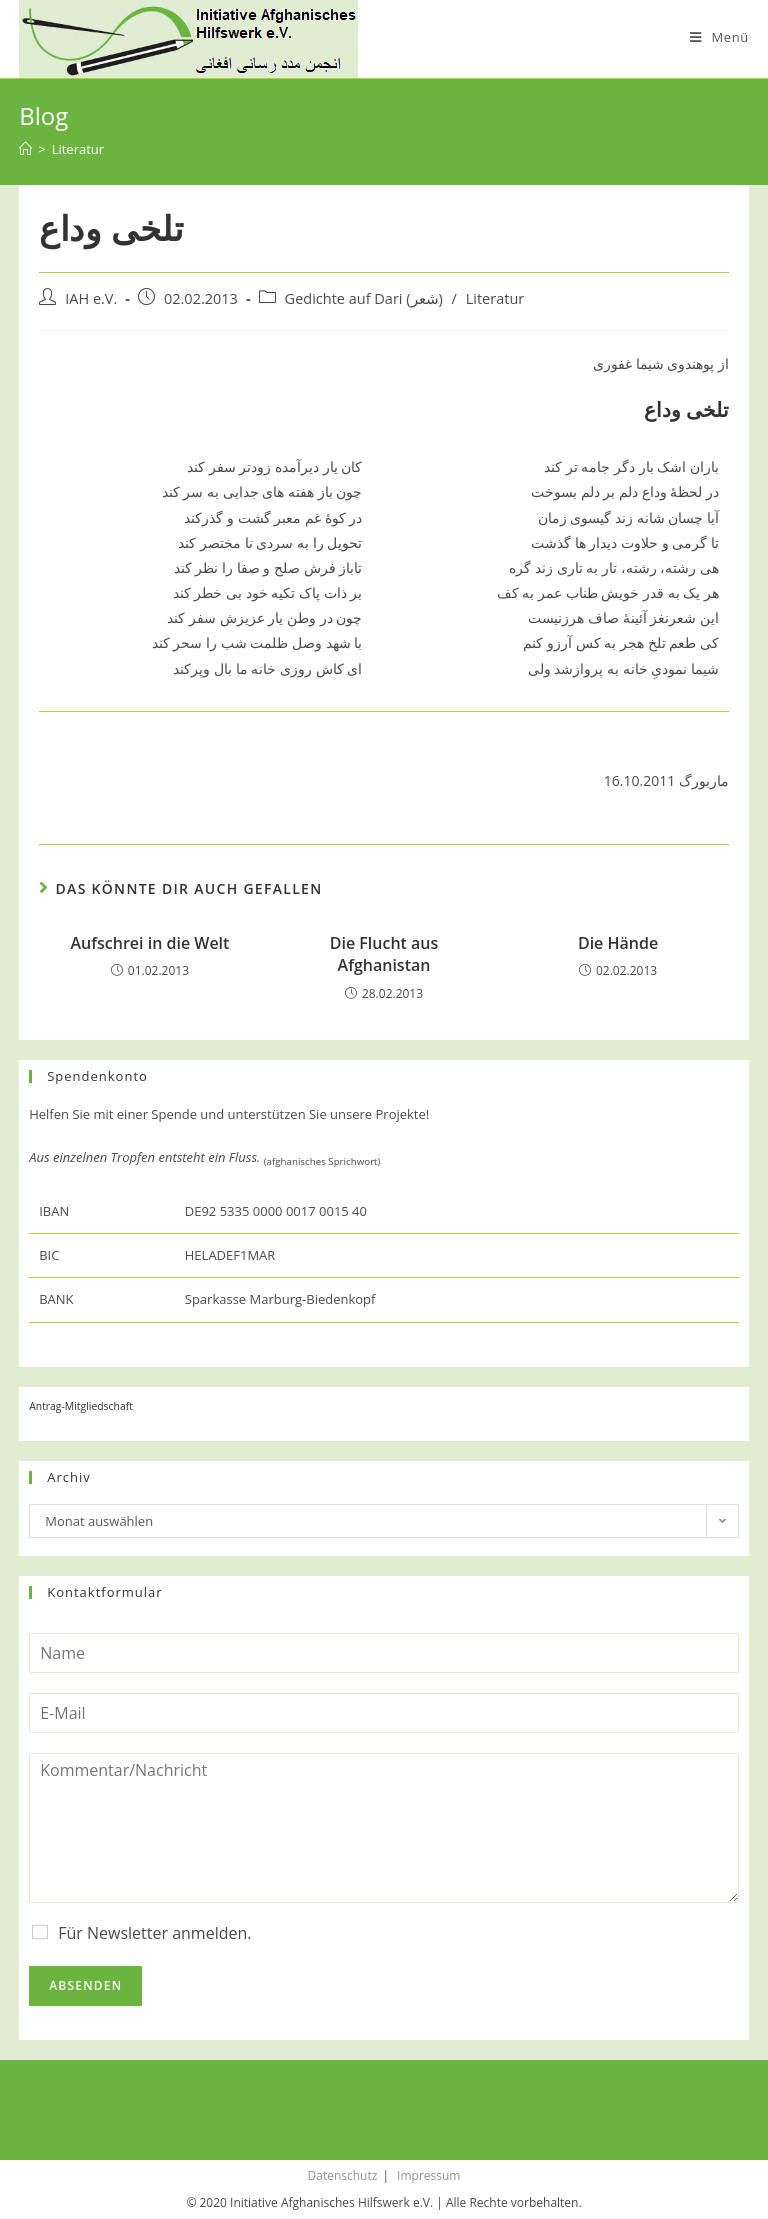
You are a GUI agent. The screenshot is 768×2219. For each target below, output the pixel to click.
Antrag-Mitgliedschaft (81, 1406)
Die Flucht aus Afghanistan (384, 954)
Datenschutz (343, 2175)
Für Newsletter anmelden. (154, 1933)
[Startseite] (25, 149)
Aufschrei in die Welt (150, 943)
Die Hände (618, 943)
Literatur (495, 298)
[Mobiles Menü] (719, 37)
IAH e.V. (91, 298)
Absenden (85, 1985)
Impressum (428, 2175)
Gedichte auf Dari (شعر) (364, 298)
